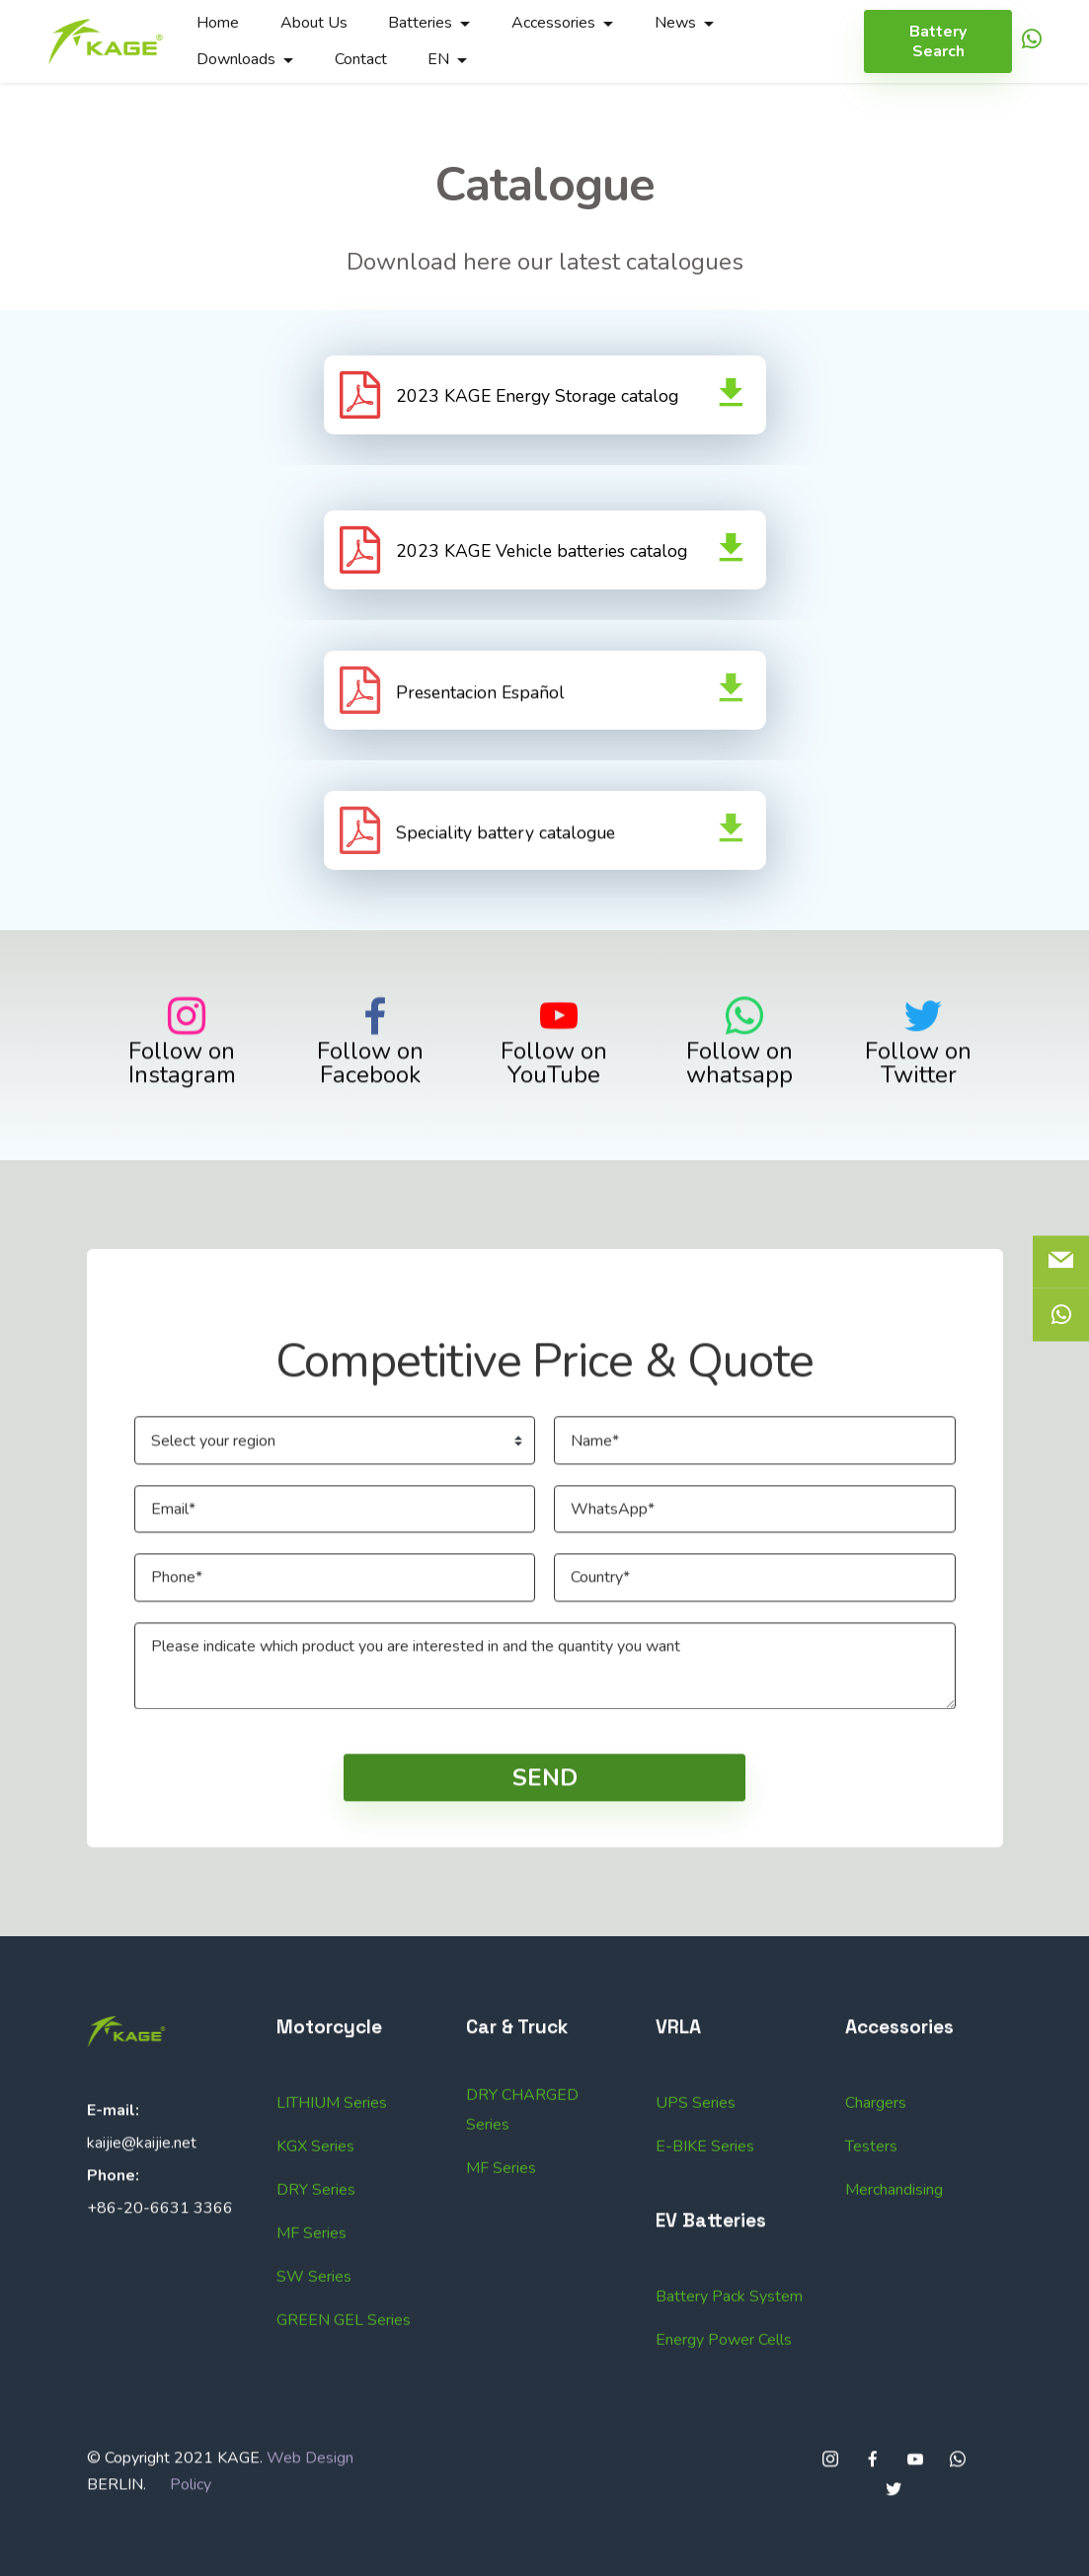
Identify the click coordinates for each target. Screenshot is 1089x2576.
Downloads (235, 59)
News (675, 23)
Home (217, 23)
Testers (871, 2347)
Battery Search (938, 41)
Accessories (553, 23)
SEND (545, 1878)
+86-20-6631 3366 (160, 2307)
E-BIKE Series (705, 2347)
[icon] (1032, 42)
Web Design (310, 2558)
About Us (314, 23)
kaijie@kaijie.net (141, 2242)
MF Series (501, 2369)
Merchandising (894, 2390)
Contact (361, 59)
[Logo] (105, 41)
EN (438, 59)
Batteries (420, 23)
